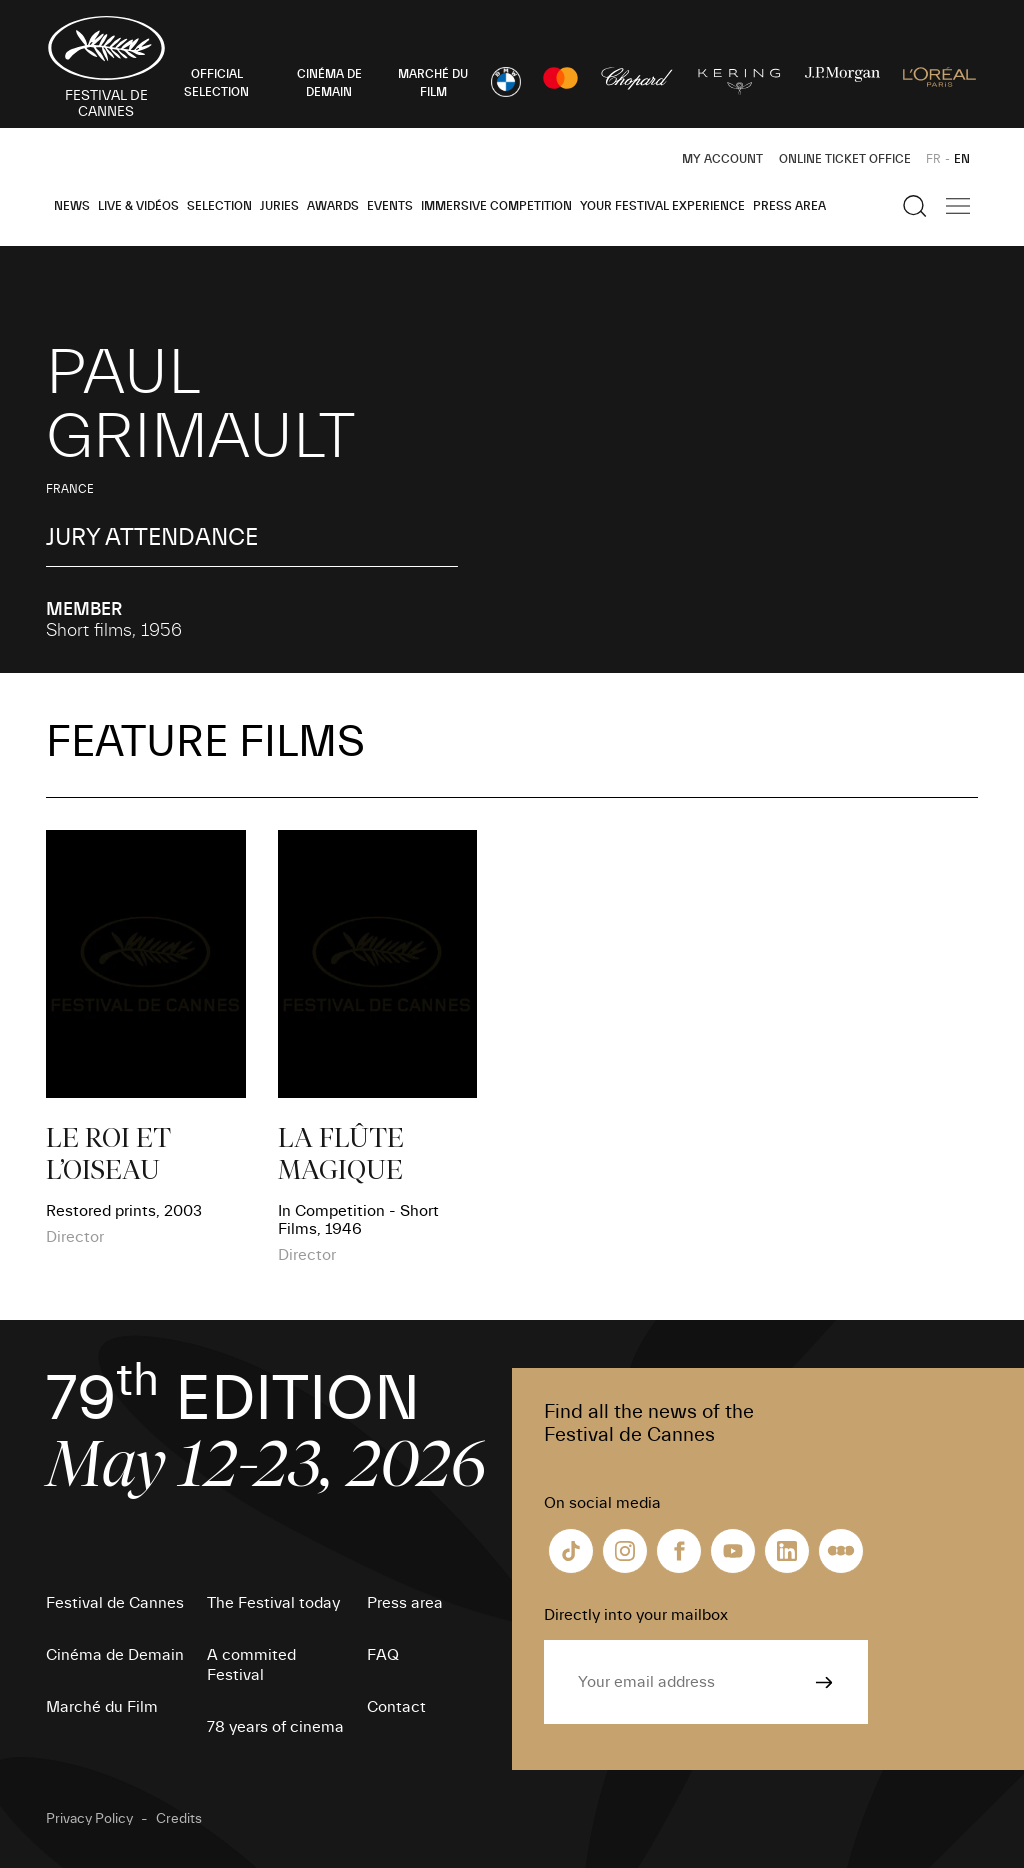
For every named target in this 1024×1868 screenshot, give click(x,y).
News (72, 206)
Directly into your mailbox (636, 1615)
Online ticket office (845, 159)
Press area (789, 206)
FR (933, 159)
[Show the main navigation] (958, 206)
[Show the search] (915, 206)
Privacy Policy (89, 1819)
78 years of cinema (275, 1727)
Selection (219, 206)
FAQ (383, 1655)
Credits (179, 1819)
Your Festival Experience (662, 206)
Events (390, 206)
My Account (722, 159)
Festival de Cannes (115, 1603)
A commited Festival (251, 1665)
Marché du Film (102, 1707)
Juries (279, 206)
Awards (333, 206)
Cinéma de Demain (115, 1655)
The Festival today (273, 1603)
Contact (396, 1707)
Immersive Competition (496, 206)
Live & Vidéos (138, 206)
